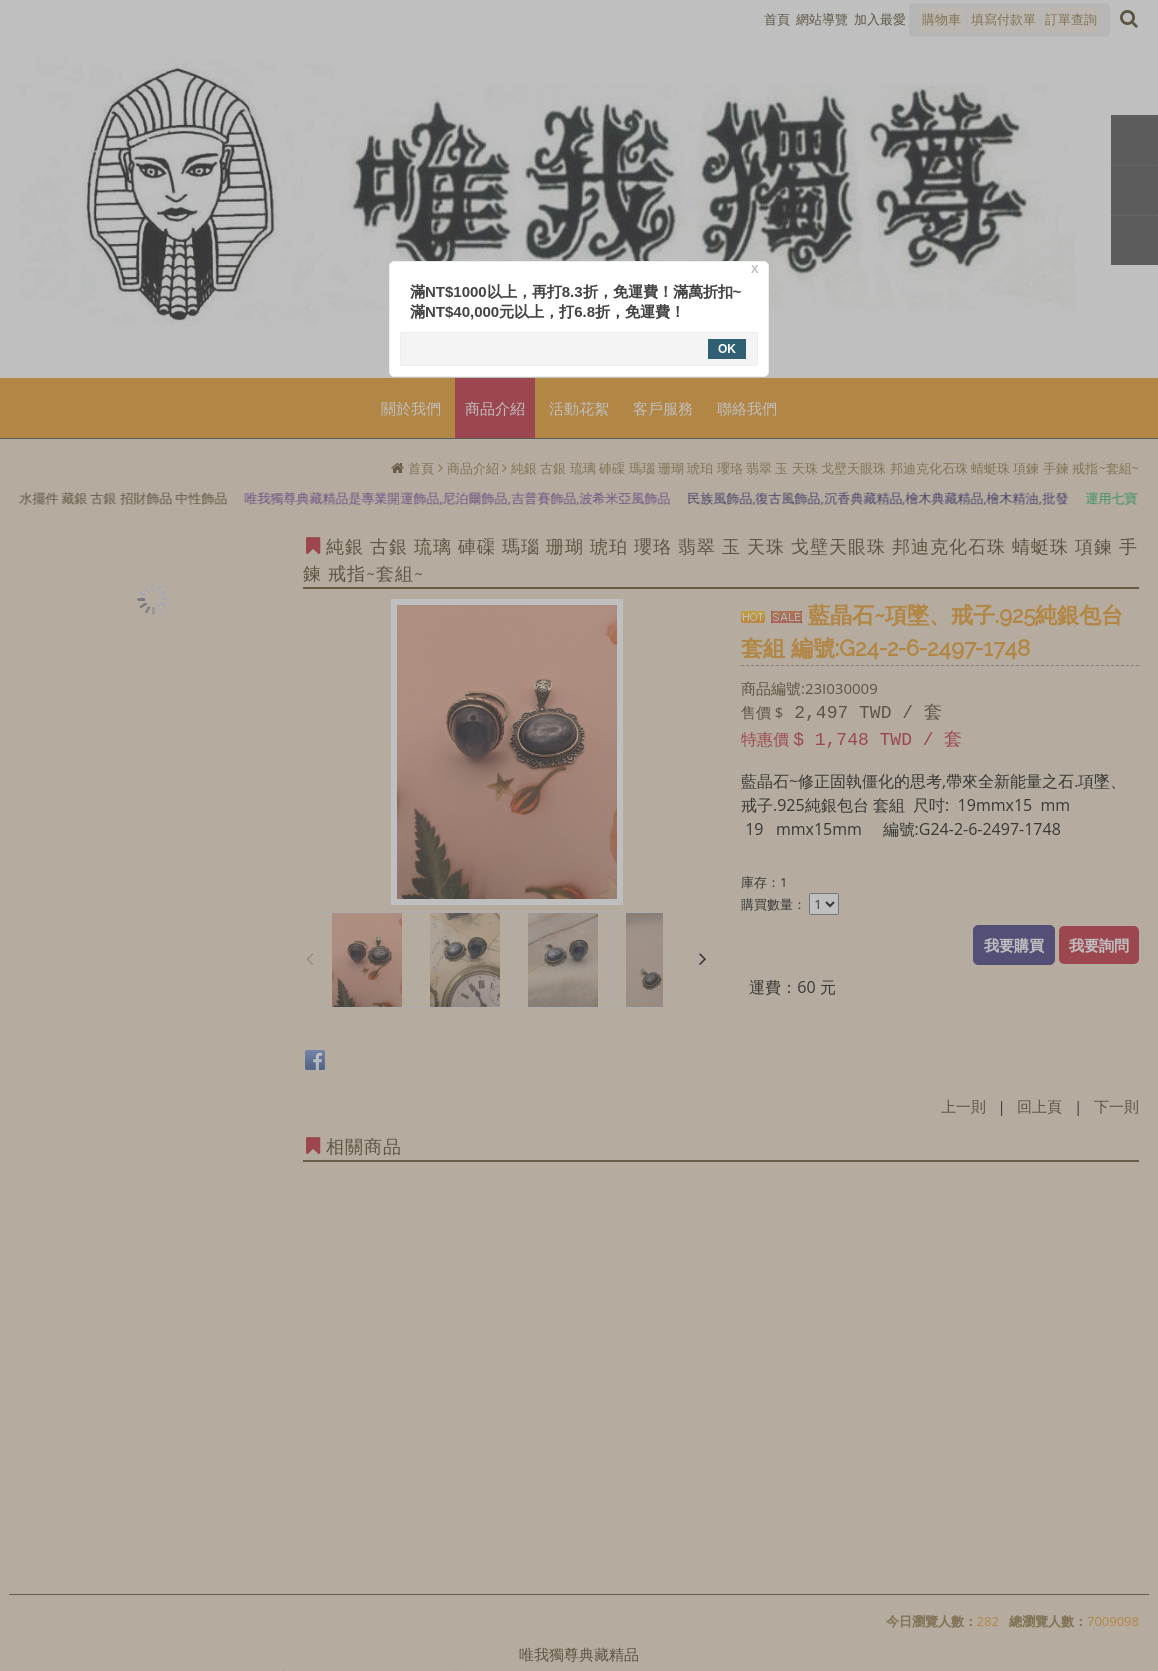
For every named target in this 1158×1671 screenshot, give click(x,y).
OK (727, 349)
